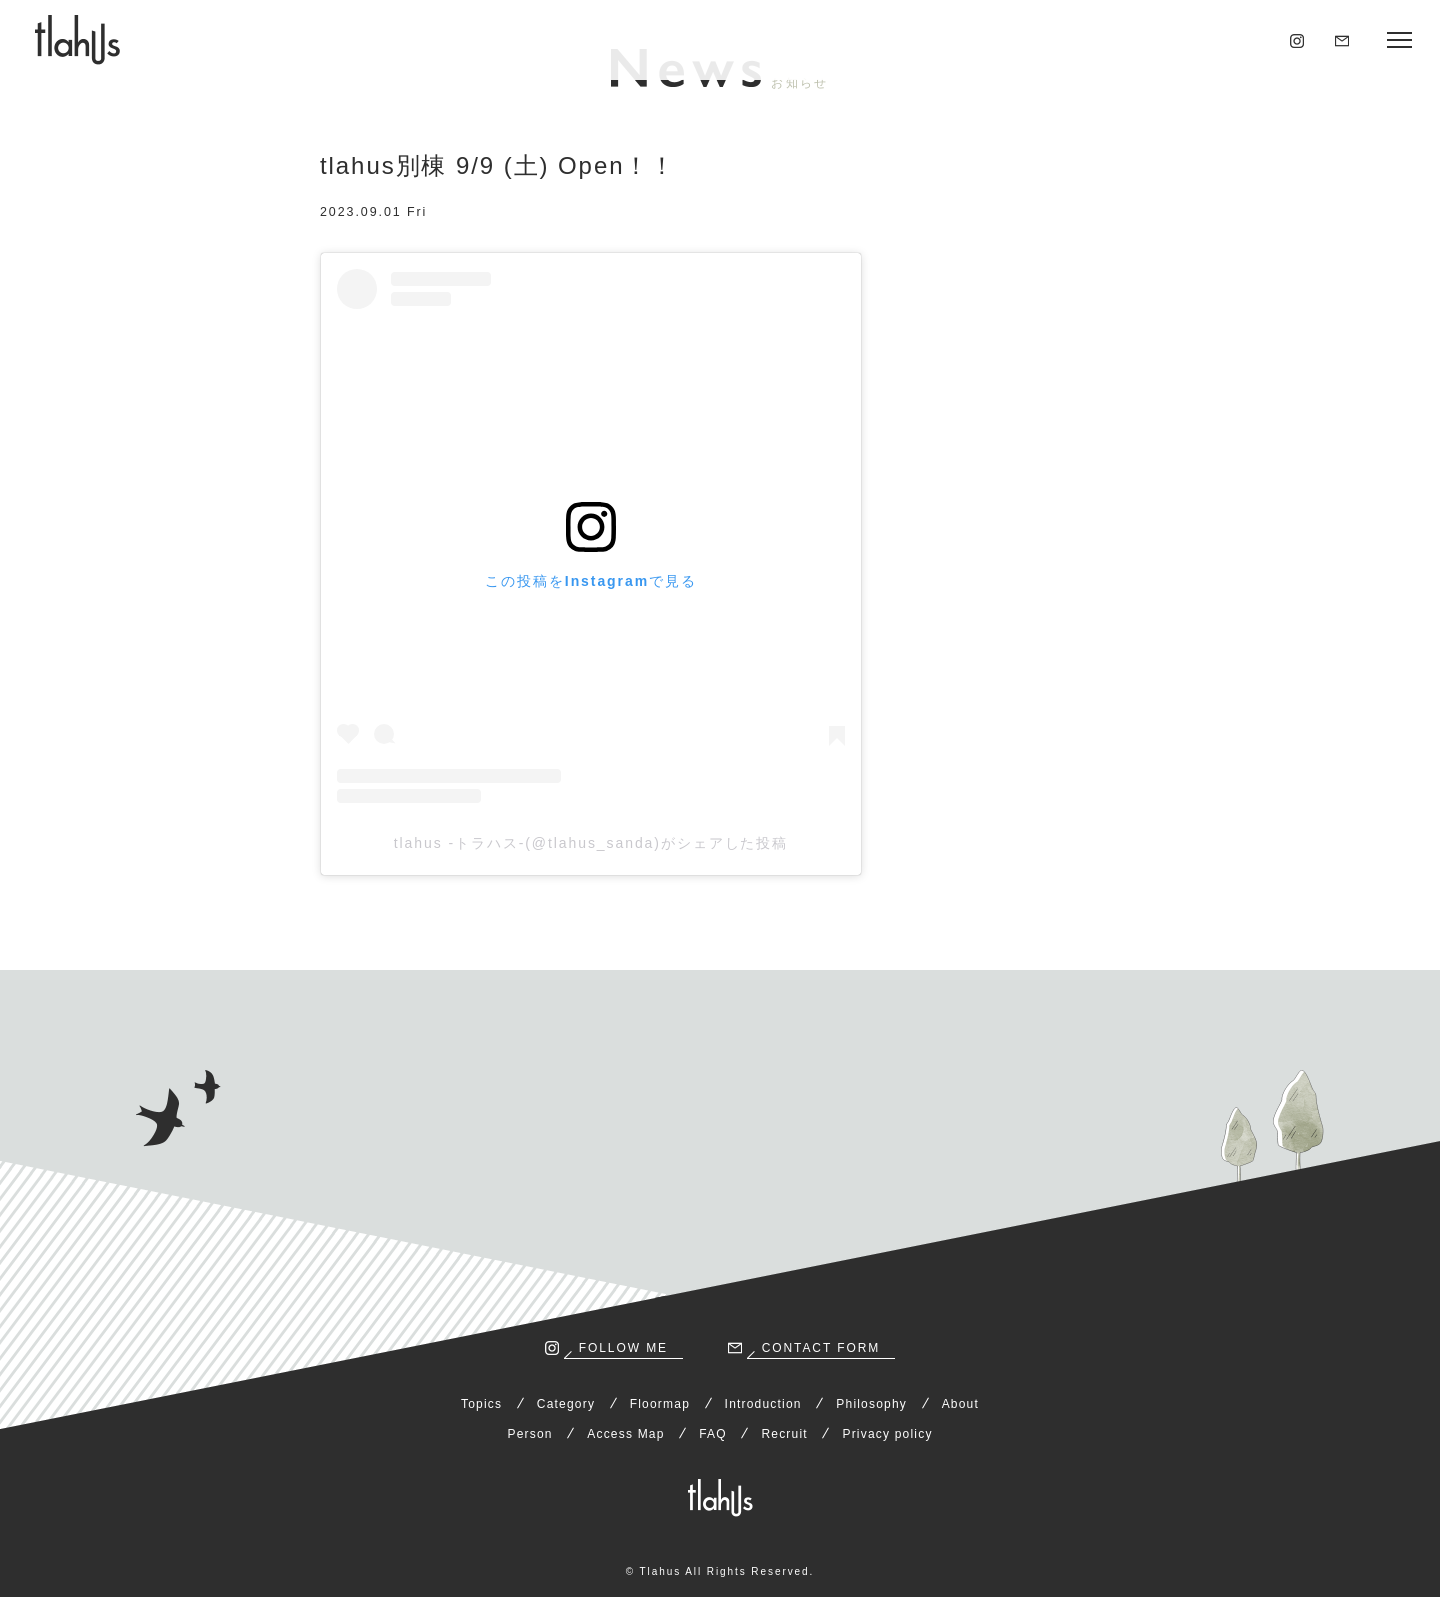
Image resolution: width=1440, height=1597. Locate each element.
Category (566, 1404)
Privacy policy (887, 1434)
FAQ (713, 1434)
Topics (481, 1404)
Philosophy (871, 1404)
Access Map (625, 1434)
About (960, 1404)
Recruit (784, 1434)
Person (529, 1434)
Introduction (763, 1404)
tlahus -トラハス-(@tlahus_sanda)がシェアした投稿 (591, 843)
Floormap (660, 1404)
